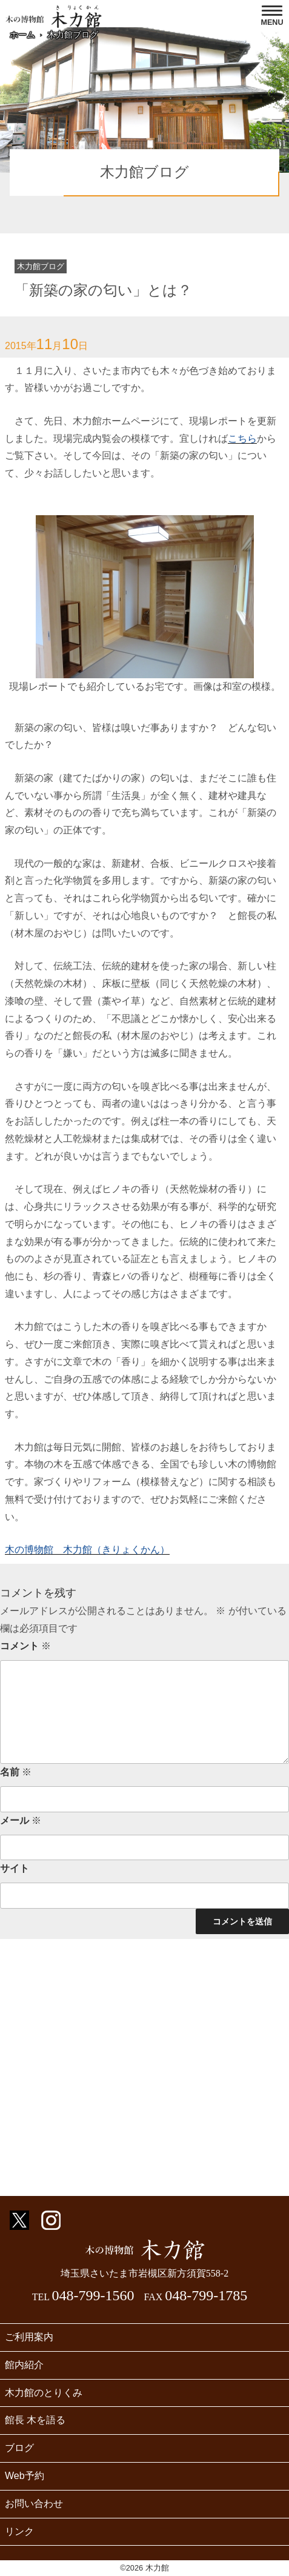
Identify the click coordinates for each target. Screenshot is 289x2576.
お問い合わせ (34, 2503)
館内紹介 (24, 2365)
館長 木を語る (35, 2420)
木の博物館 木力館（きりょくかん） (87, 1549)
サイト (14, 1868)
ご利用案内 (29, 2337)
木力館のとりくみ (43, 2392)
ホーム (22, 34)
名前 (16, 1772)
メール (20, 1820)
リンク (19, 2531)
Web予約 (24, 2476)
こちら (242, 438)
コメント (25, 1646)
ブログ (19, 2448)
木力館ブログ (72, 34)
